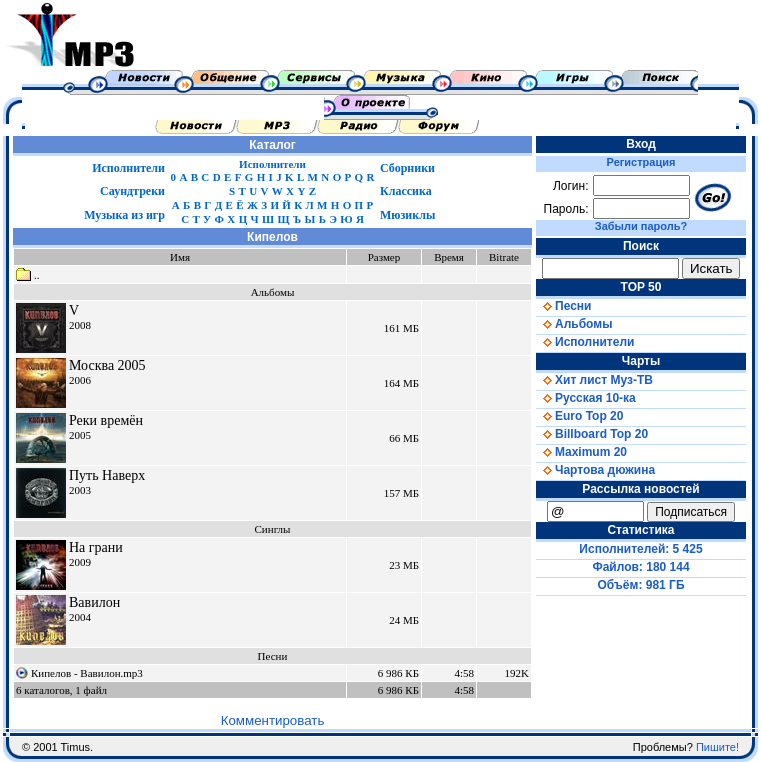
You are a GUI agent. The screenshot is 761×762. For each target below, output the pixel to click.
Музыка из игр (124, 215)
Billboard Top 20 (592, 434)
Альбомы (574, 324)
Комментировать (273, 720)
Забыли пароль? (641, 226)
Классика (406, 191)
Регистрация (641, 162)
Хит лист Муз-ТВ (594, 380)
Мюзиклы (407, 215)
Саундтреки (132, 191)
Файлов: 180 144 (640, 567)
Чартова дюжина (595, 470)
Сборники (407, 168)
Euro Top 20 (579, 416)
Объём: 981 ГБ (641, 585)
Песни (563, 306)
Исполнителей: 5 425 (640, 549)
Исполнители (128, 168)
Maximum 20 (581, 452)
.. (28, 275)
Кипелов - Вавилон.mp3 (87, 673)
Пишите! (717, 747)
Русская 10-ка (586, 398)
